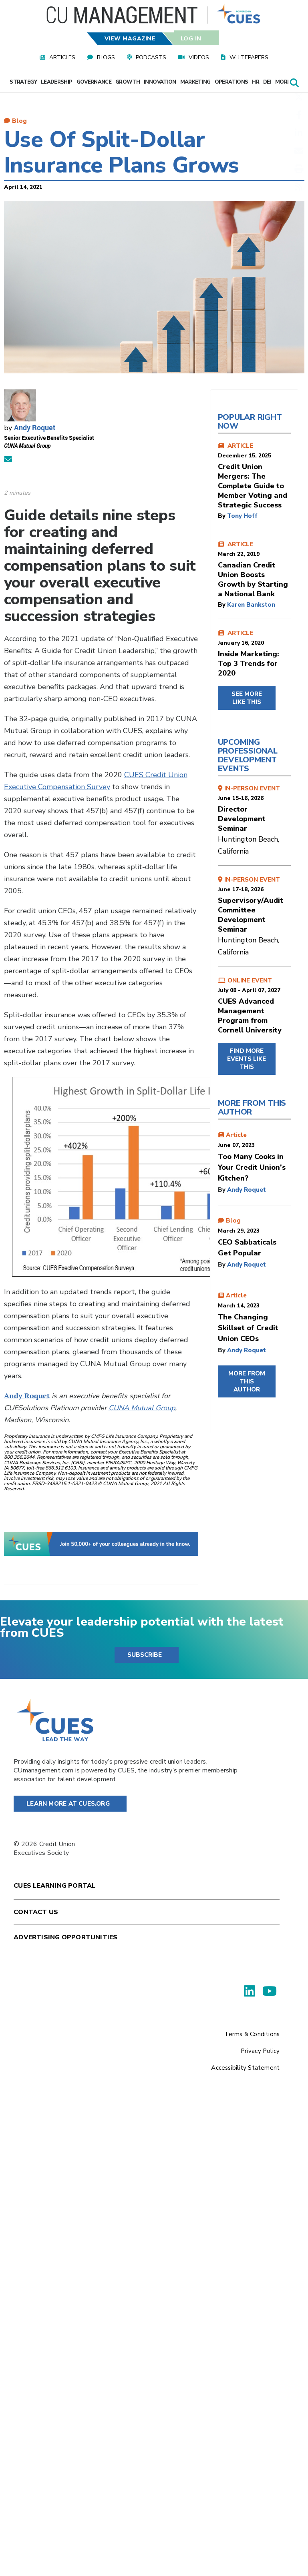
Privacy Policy (260, 2051)
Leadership (56, 82)
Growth (127, 82)
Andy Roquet (34, 427)
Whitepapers (248, 57)
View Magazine (129, 38)
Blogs (106, 57)
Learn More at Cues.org (68, 1804)
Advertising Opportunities (65, 1937)
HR (255, 82)
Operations (231, 82)
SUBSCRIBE (144, 1655)
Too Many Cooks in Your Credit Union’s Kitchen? (252, 1167)
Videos (199, 57)
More (285, 82)
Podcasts (151, 57)
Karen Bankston (251, 605)
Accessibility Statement (245, 2068)
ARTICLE (254, 476)
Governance (94, 82)
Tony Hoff (242, 516)
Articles (62, 57)
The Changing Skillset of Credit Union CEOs (248, 1327)
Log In (191, 38)
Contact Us (36, 1912)
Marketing (195, 82)
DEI (267, 82)
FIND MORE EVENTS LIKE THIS (246, 1059)
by (222, 516)
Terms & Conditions (252, 2034)
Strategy (23, 82)
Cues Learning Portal (54, 1885)
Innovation (160, 82)
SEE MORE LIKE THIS (247, 698)
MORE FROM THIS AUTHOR (246, 1381)
